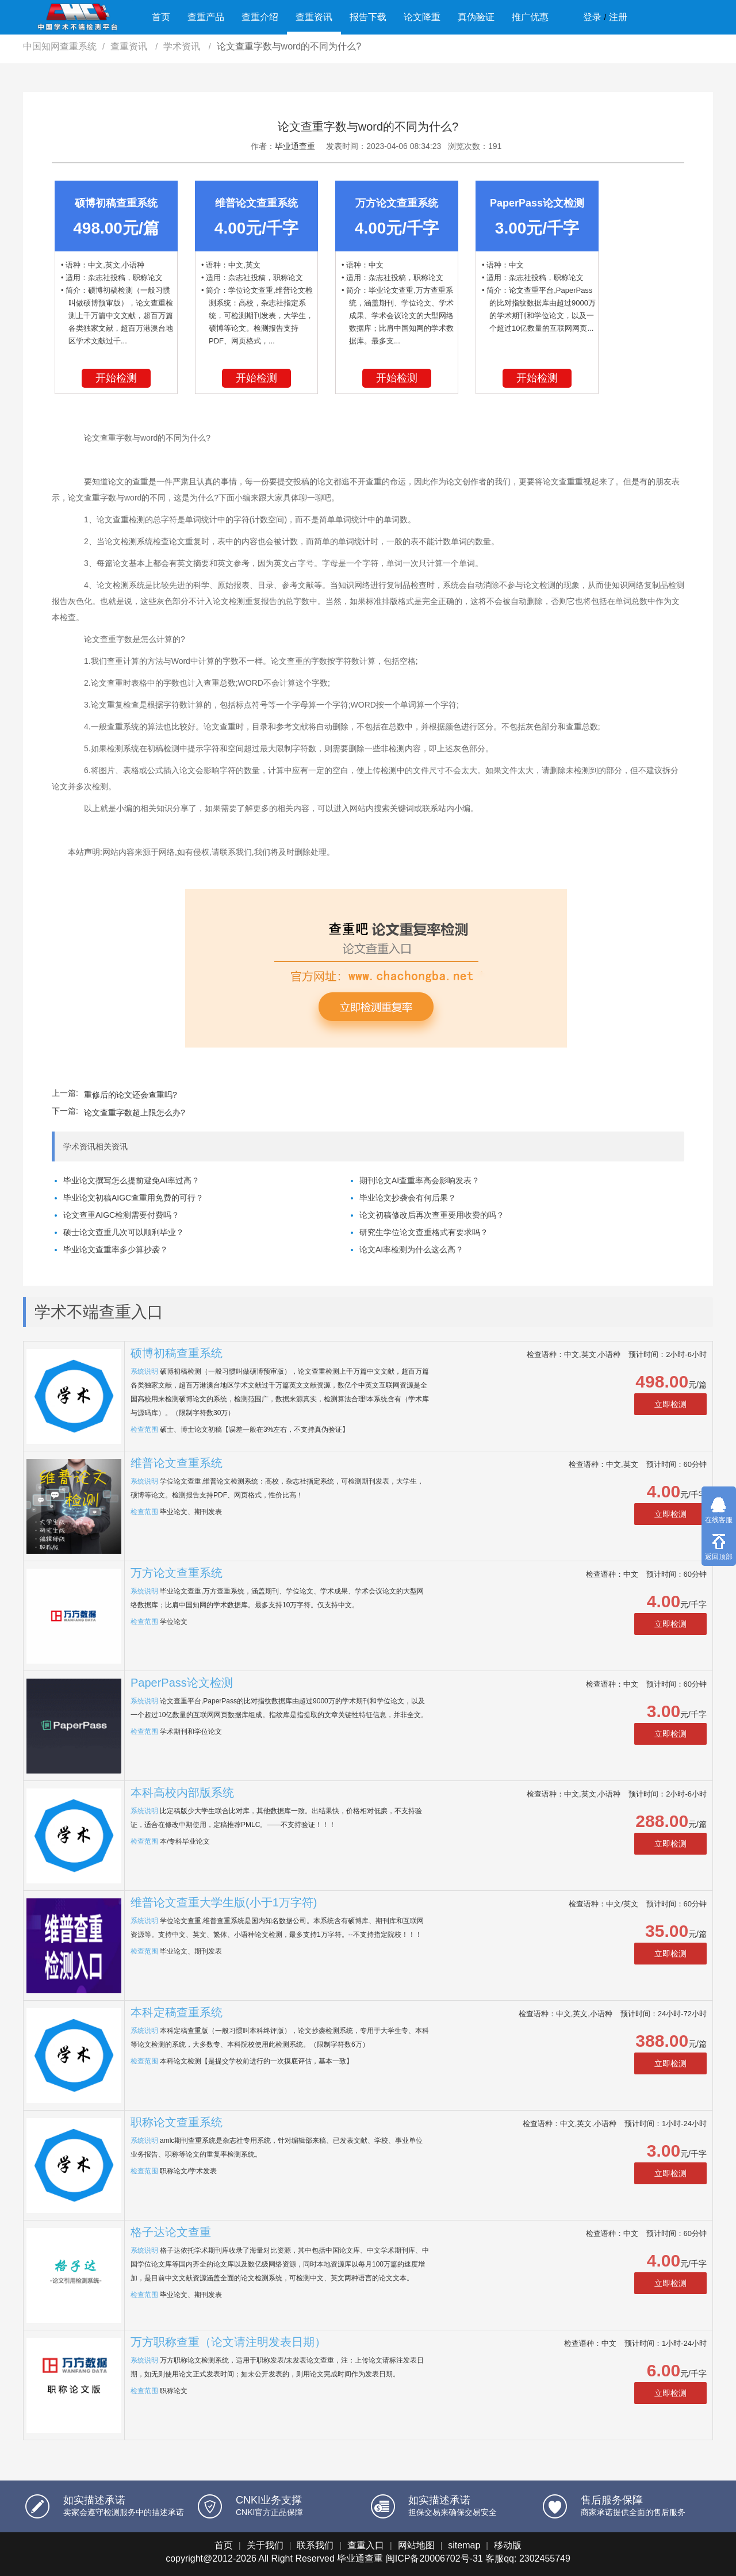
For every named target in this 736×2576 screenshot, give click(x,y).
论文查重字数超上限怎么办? (134, 1112)
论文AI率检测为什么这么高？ (411, 1249)
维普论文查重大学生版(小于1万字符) (224, 1902)
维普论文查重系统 (177, 1463)
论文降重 (422, 17)
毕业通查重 (295, 146)
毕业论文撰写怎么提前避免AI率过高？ (131, 1180)
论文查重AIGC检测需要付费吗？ (121, 1215)
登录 (592, 17)
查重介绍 (259, 17)
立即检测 (670, 1404)
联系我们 (315, 2545)
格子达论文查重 (171, 2232)
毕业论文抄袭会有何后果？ (407, 1197)
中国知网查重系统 (60, 46)
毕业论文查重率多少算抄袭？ (115, 1249)
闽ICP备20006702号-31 (434, 2558)
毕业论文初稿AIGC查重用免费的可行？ (133, 1197)
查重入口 (365, 2545)
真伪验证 (476, 17)
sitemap (464, 2545)
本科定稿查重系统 (177, 2012)
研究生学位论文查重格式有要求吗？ (423, 1232)
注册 (618, 17)
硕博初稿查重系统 (177, 1353)
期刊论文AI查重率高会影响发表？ (419, 1180)
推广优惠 (530, 17)
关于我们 (265, 2545)
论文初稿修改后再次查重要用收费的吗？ (431, 1215)
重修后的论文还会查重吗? (130, 1094)
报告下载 (368, 17)
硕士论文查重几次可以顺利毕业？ (123, 1232)
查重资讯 (314, 17)
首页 (161, 17)
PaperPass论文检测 (182, 1682)
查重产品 (205, 17)
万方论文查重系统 (177, 1572)
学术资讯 (182, 46)
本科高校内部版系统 (182, 1792)
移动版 (508, 2545)
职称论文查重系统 (177, 2122)
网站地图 (416, 2545)
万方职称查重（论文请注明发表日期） (228, 2342)
